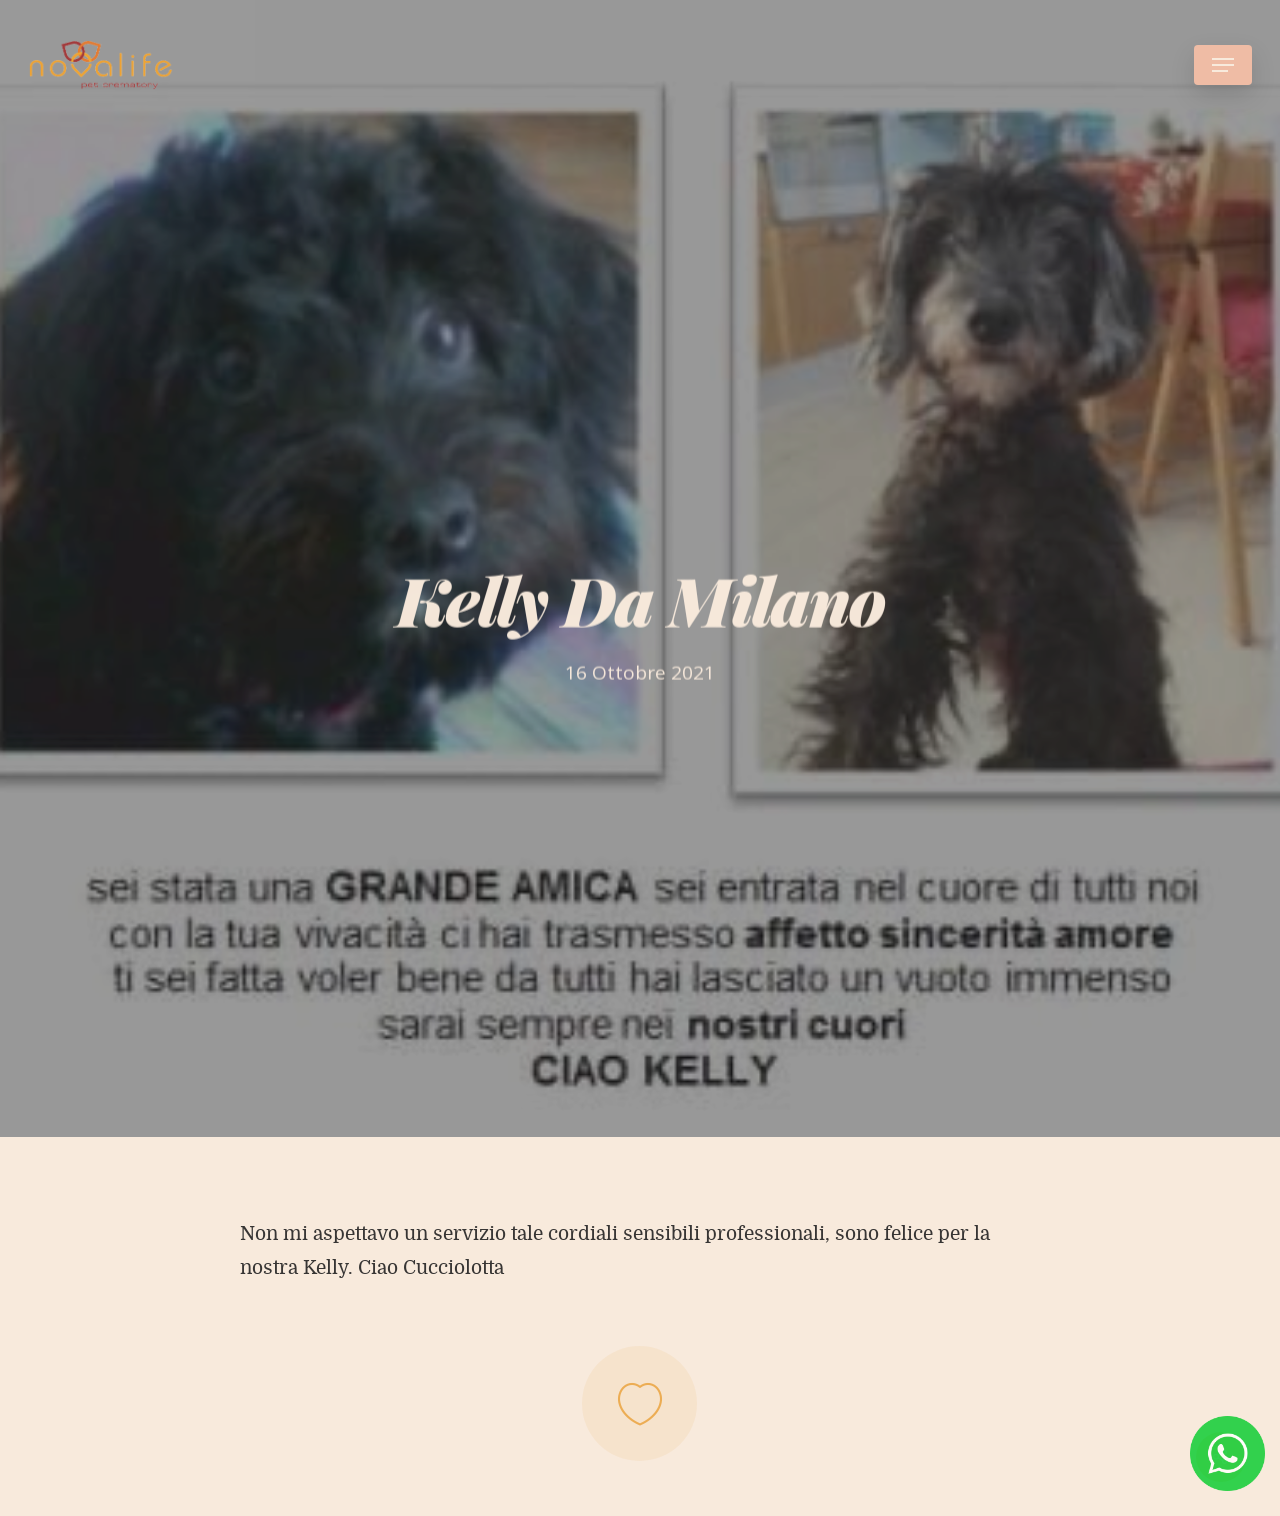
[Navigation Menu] (1223, 65)
